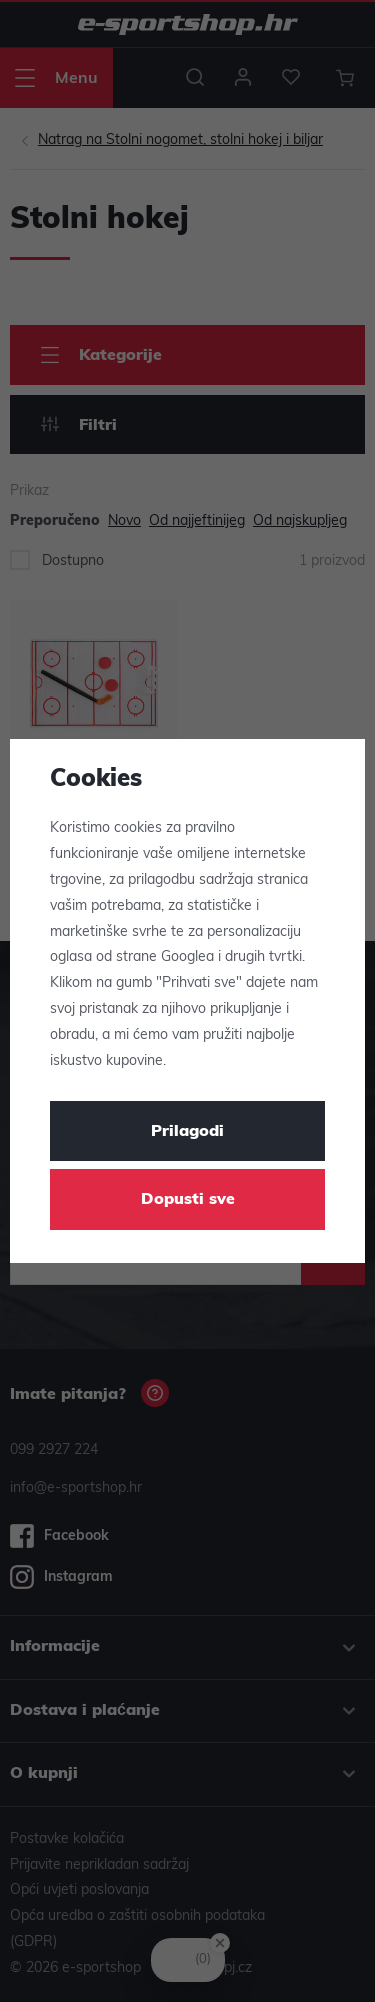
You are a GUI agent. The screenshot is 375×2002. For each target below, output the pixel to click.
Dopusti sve (188, 1200)
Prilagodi (187, 1132)
